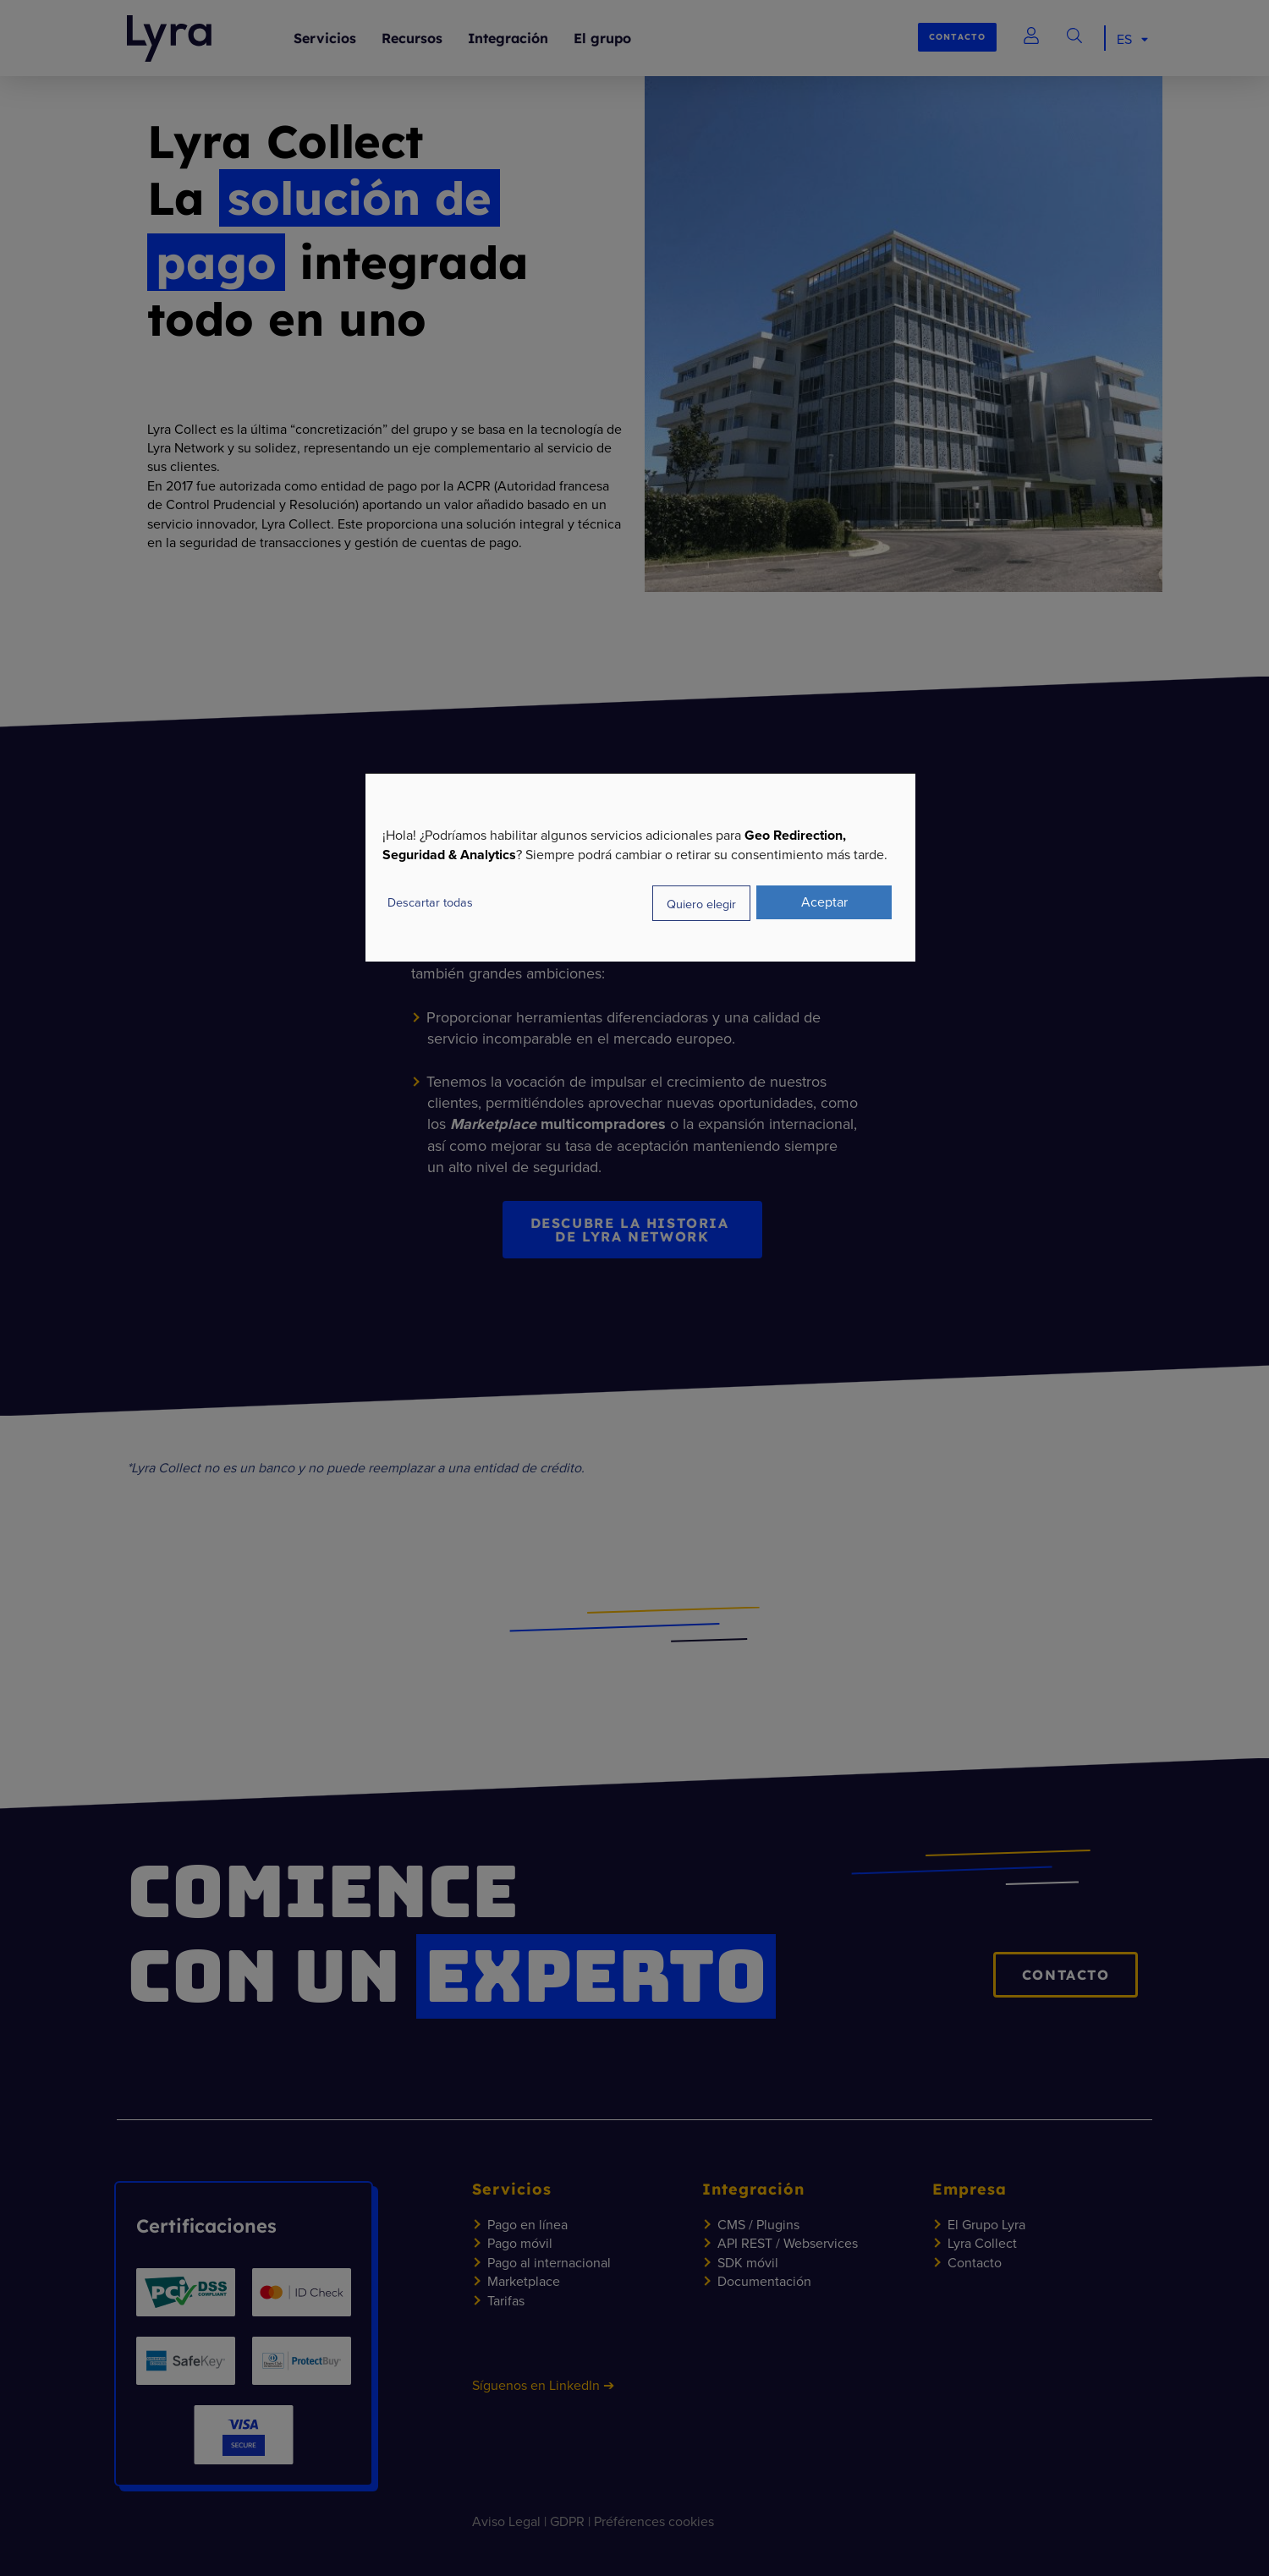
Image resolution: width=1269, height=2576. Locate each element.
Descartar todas (430, 902)
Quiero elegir (701, 903)
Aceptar (824, 901)
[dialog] (640, 867)
